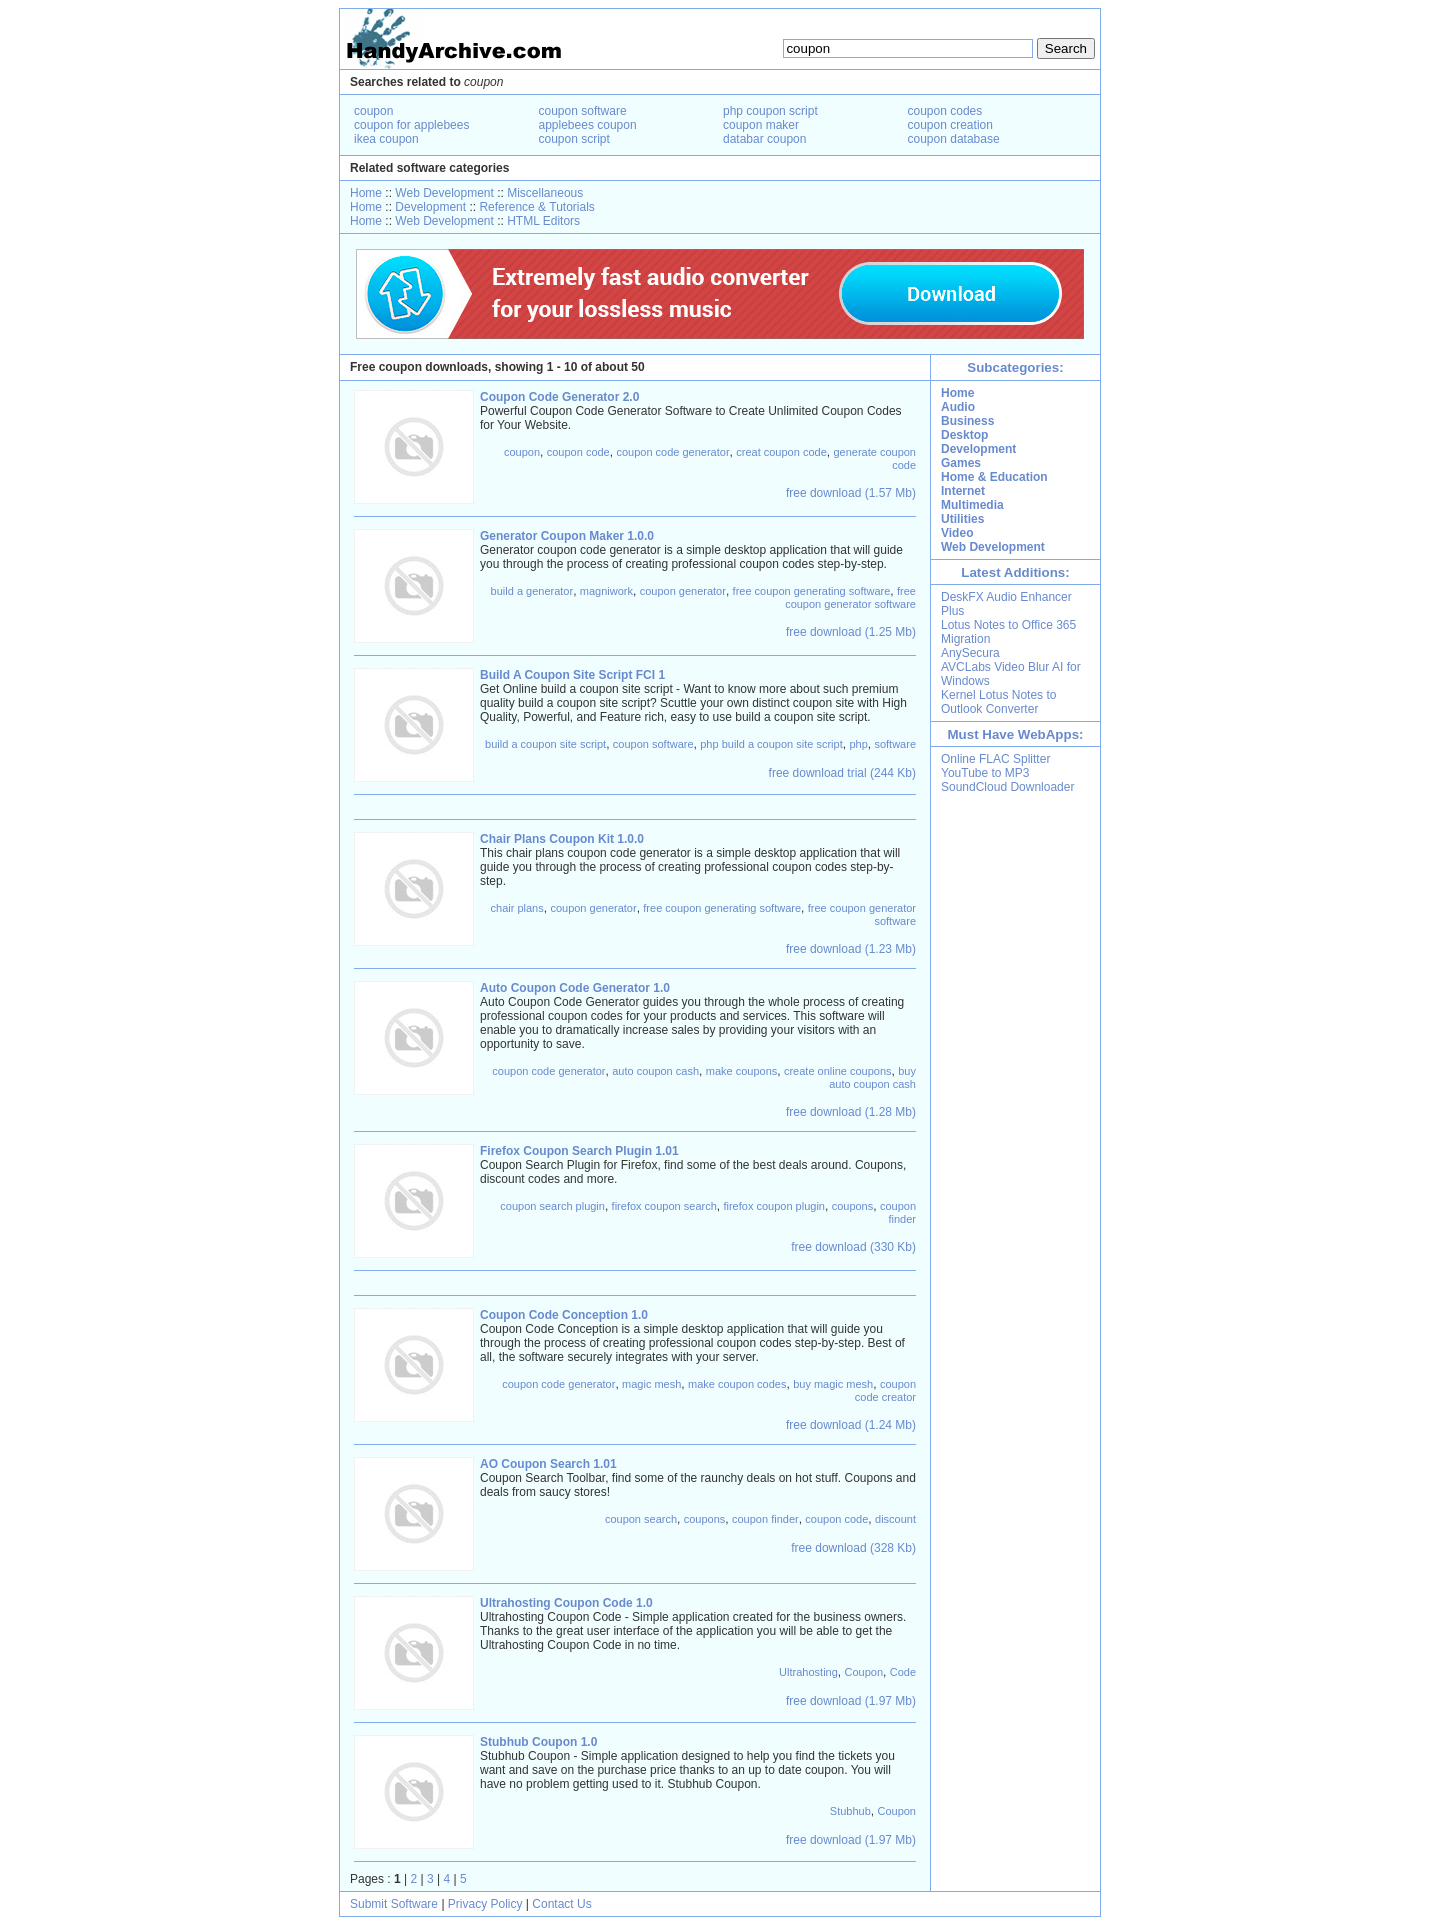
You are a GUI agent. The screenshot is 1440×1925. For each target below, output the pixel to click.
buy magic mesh (833, 1384)
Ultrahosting (808, 1672)
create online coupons (838, 1071)
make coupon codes (737, 1384)
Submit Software (394, 1904)
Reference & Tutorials (536, 207)
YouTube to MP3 (985, 773)
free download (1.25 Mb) (851, 632)
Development (430, 207)
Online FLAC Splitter (995, 759)
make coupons (742, 1071)
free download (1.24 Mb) (851, 1425)
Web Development (444, 193)
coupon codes (945, 111)
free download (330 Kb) (853, 1247)
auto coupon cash (655, 1071)
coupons (853, 1206)
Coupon (863, 1672)
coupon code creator (885, 1390)
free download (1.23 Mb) (851, 949)
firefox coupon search (664, 1206)
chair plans (517, 908)
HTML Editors (543, 221)
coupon (373, 111)
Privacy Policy (485, 1904)
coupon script (574, 139)
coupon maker (761, 125)
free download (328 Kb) (853, 1548)
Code (903, 1672)
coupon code (578, 452)
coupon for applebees (411, 125)
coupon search (641, 1519)
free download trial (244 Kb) (842, 773)
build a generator (532, 591)
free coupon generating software (812, 591)
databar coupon (764, 139)
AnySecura (970, 653)
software (895, 744)
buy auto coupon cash (872, 1077)
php (858, 744)
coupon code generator (672, 452)
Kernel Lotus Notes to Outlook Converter (998, 702)
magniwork (606, 591)
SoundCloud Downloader (1007, 787)
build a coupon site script (545, 744)
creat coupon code (781, 452)
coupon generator (683, 591)
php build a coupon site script (771, 744)
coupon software (583, 111)
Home (366, 193)
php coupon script (770, 111)
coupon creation (950, 125)
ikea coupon (386, 139)
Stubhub (850, 1811)
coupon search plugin (552, 1206)
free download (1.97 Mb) (851, 1701)
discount (895, 1519)
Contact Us (561, 1904)
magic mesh (651, 1384)
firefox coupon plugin (774, 1206)
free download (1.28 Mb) (851, 1112)
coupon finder (898, 1212)
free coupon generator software (850, 597)
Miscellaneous (545, 193)
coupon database (954, 139)
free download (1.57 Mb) (851, 493)
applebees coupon (588, 125)
